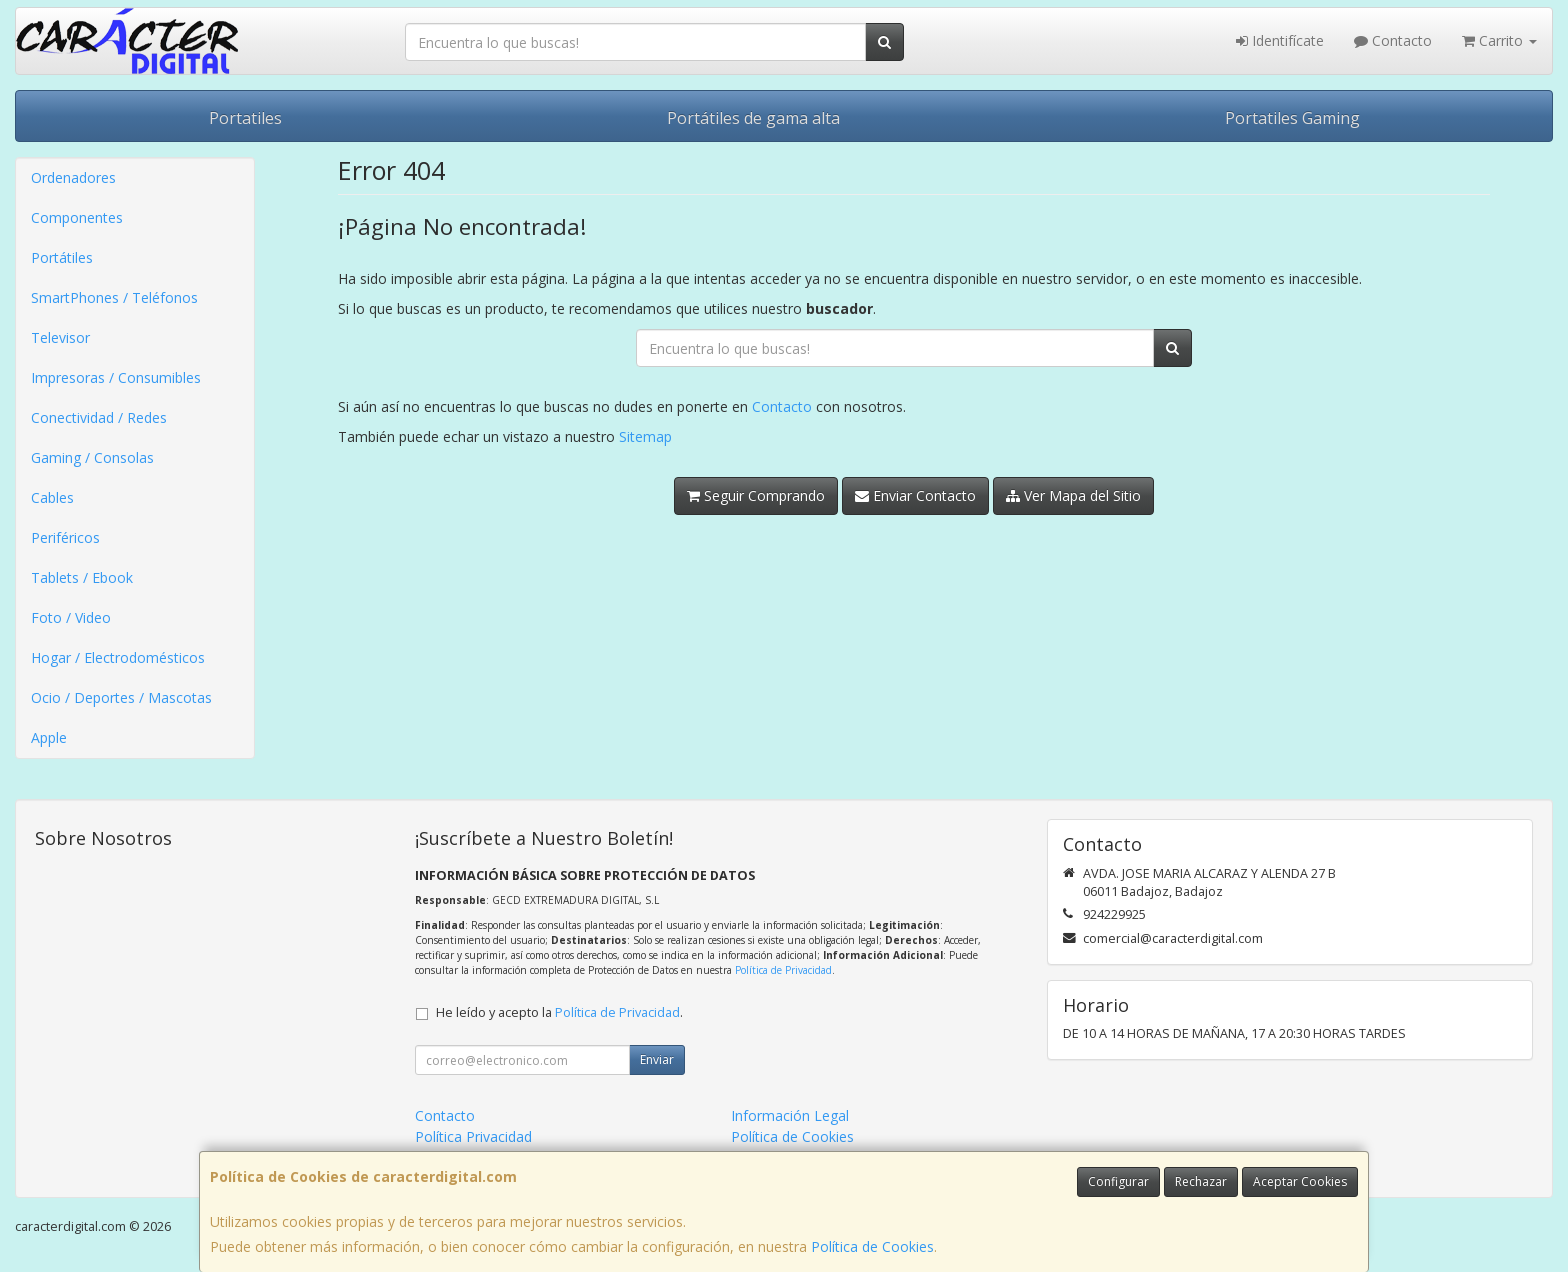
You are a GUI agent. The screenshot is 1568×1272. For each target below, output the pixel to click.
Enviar (657, 1059)
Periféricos (65, 537)
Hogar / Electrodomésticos (118, 657)
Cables (52, 497)
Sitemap (645, 436)
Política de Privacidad (783, 970)
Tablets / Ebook (82, 577)
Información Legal (790, 1115)
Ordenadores (73, 177)
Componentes (77, 217)
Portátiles (62, 257)
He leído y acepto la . (559, 1012)
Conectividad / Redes (99, 417)
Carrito (1499, 40)
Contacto (1393, 40)
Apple (49, 737)
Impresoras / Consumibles (116, 377)
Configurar (1118, 1181)
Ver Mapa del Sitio (1073, 495)
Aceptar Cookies (1300, 1181)
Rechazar (1201, 1181)
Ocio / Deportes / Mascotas (121, 697)
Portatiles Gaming (1292, 118)
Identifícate (1280, 40)
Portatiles (245, 118)
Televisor (60, 337)
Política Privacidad (473, 1136)
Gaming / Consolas (92, 457)
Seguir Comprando (756, 495)
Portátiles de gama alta (753, 118)
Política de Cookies (872, 1246)
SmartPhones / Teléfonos (114, 297)
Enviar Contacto (915, 495)
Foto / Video (71, 617)
